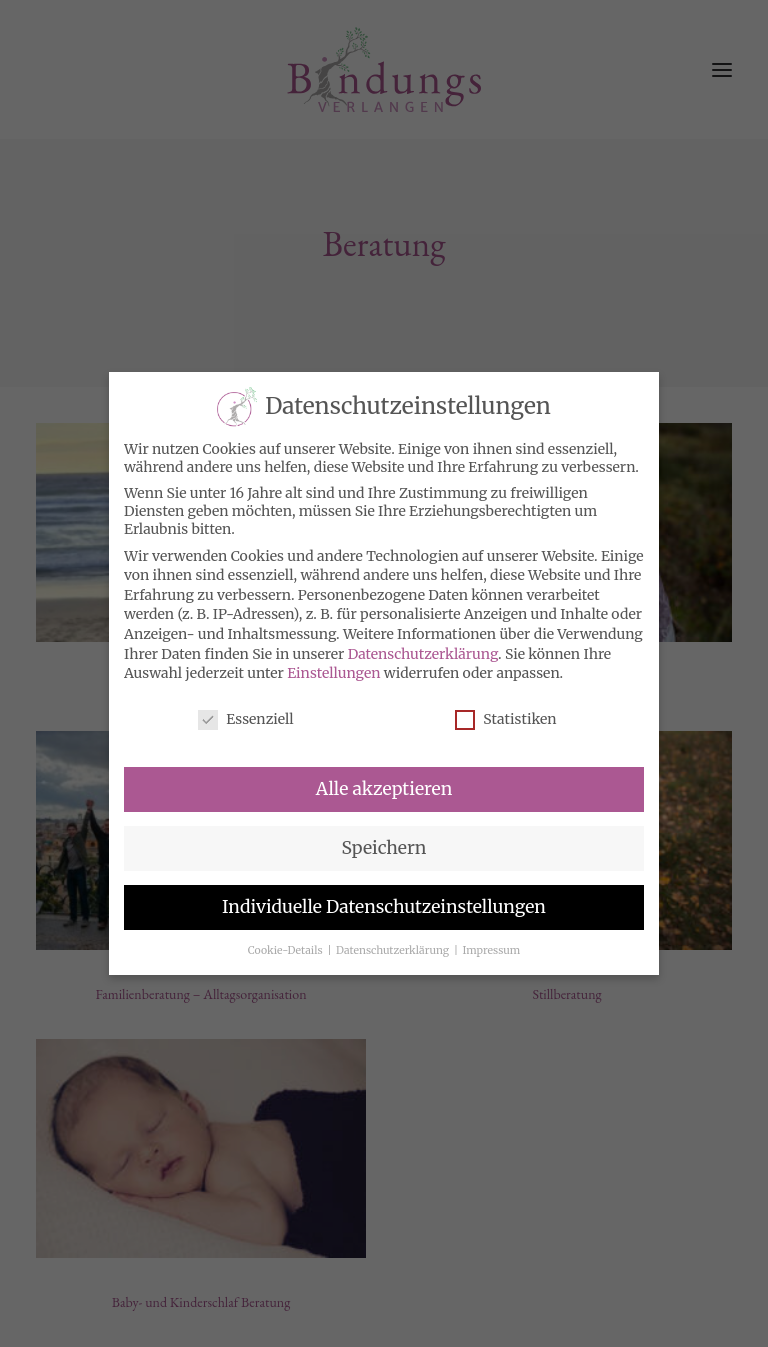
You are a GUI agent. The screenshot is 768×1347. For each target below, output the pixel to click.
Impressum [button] (492, 950)
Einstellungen (333, 673)
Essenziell (245, 719)
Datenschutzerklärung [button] (394, 950)
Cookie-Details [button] (286, 950)
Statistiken (505, 719)
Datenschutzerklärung (423, 654)
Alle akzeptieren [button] (384, 789)
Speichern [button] (384, 848)
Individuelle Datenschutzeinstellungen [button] (384, 907)
